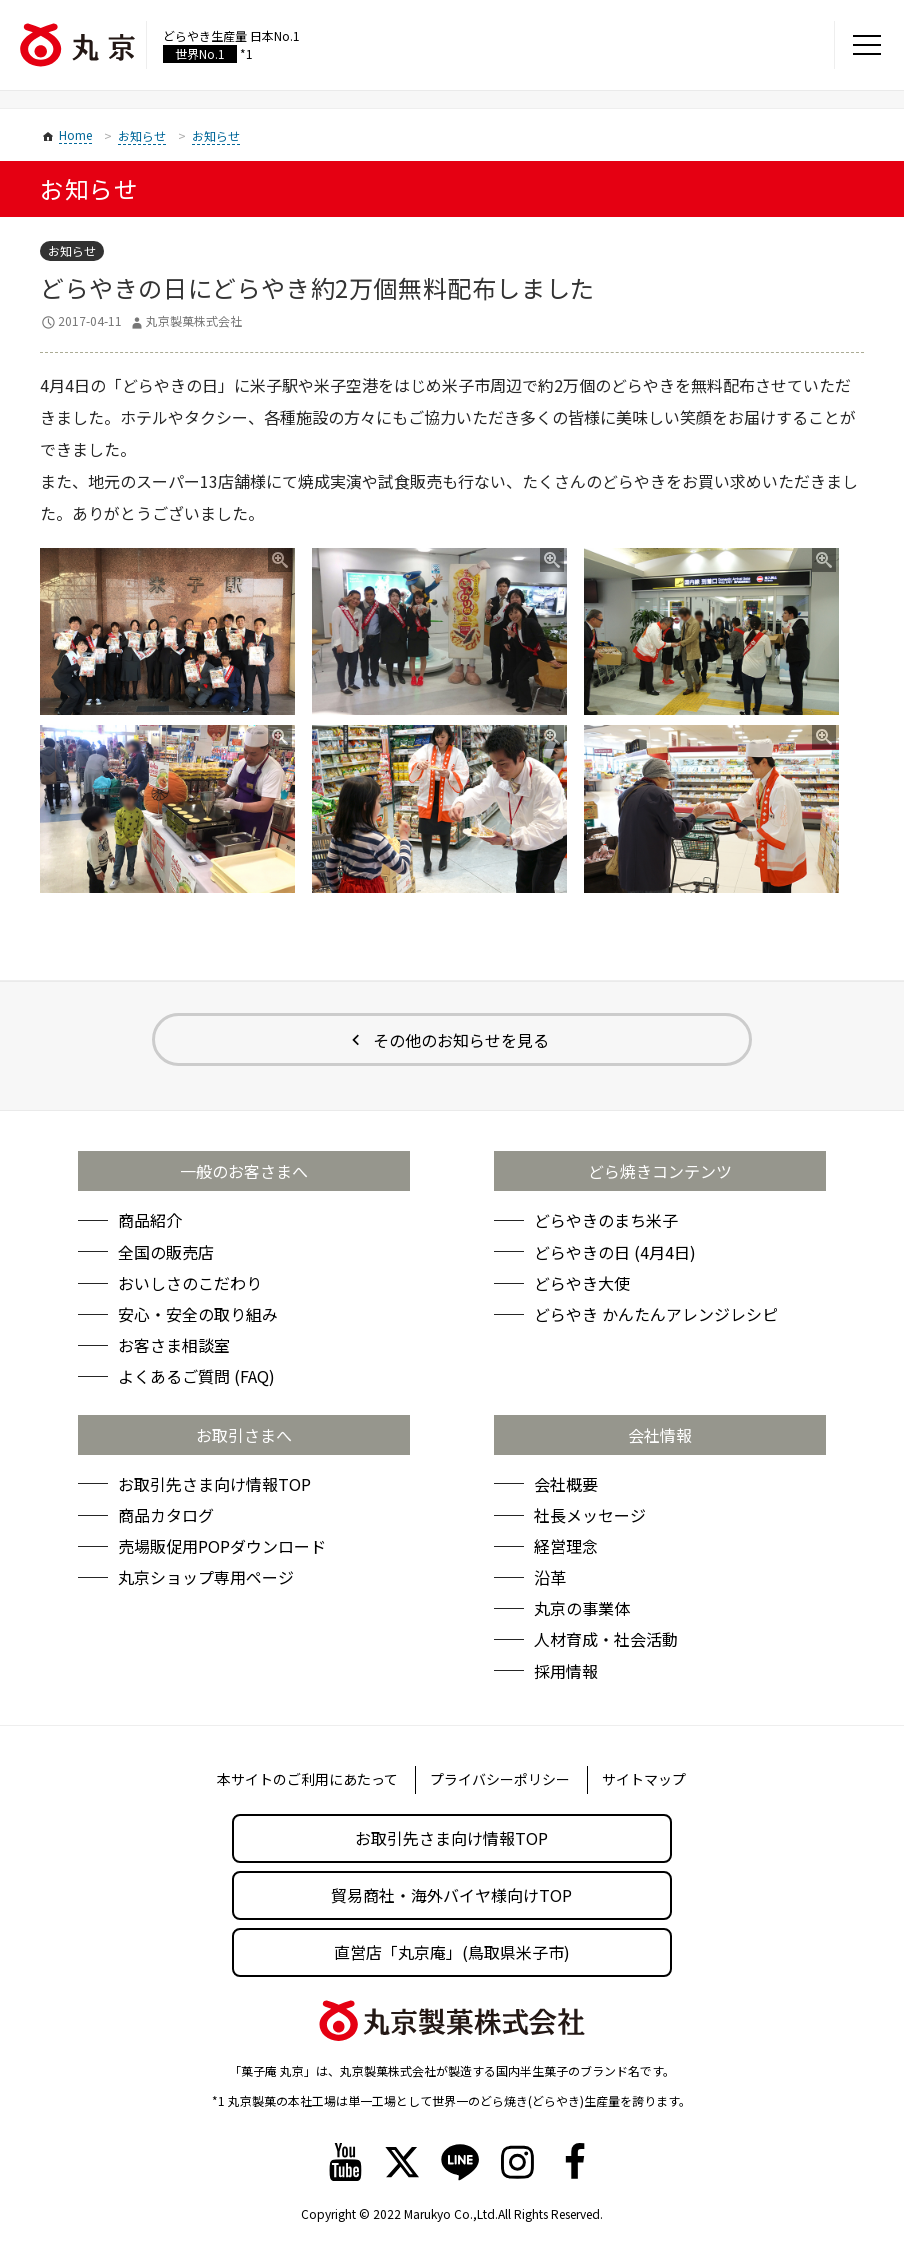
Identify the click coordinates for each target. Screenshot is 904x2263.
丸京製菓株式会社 (194, 320)
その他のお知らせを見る (461, 1040)
